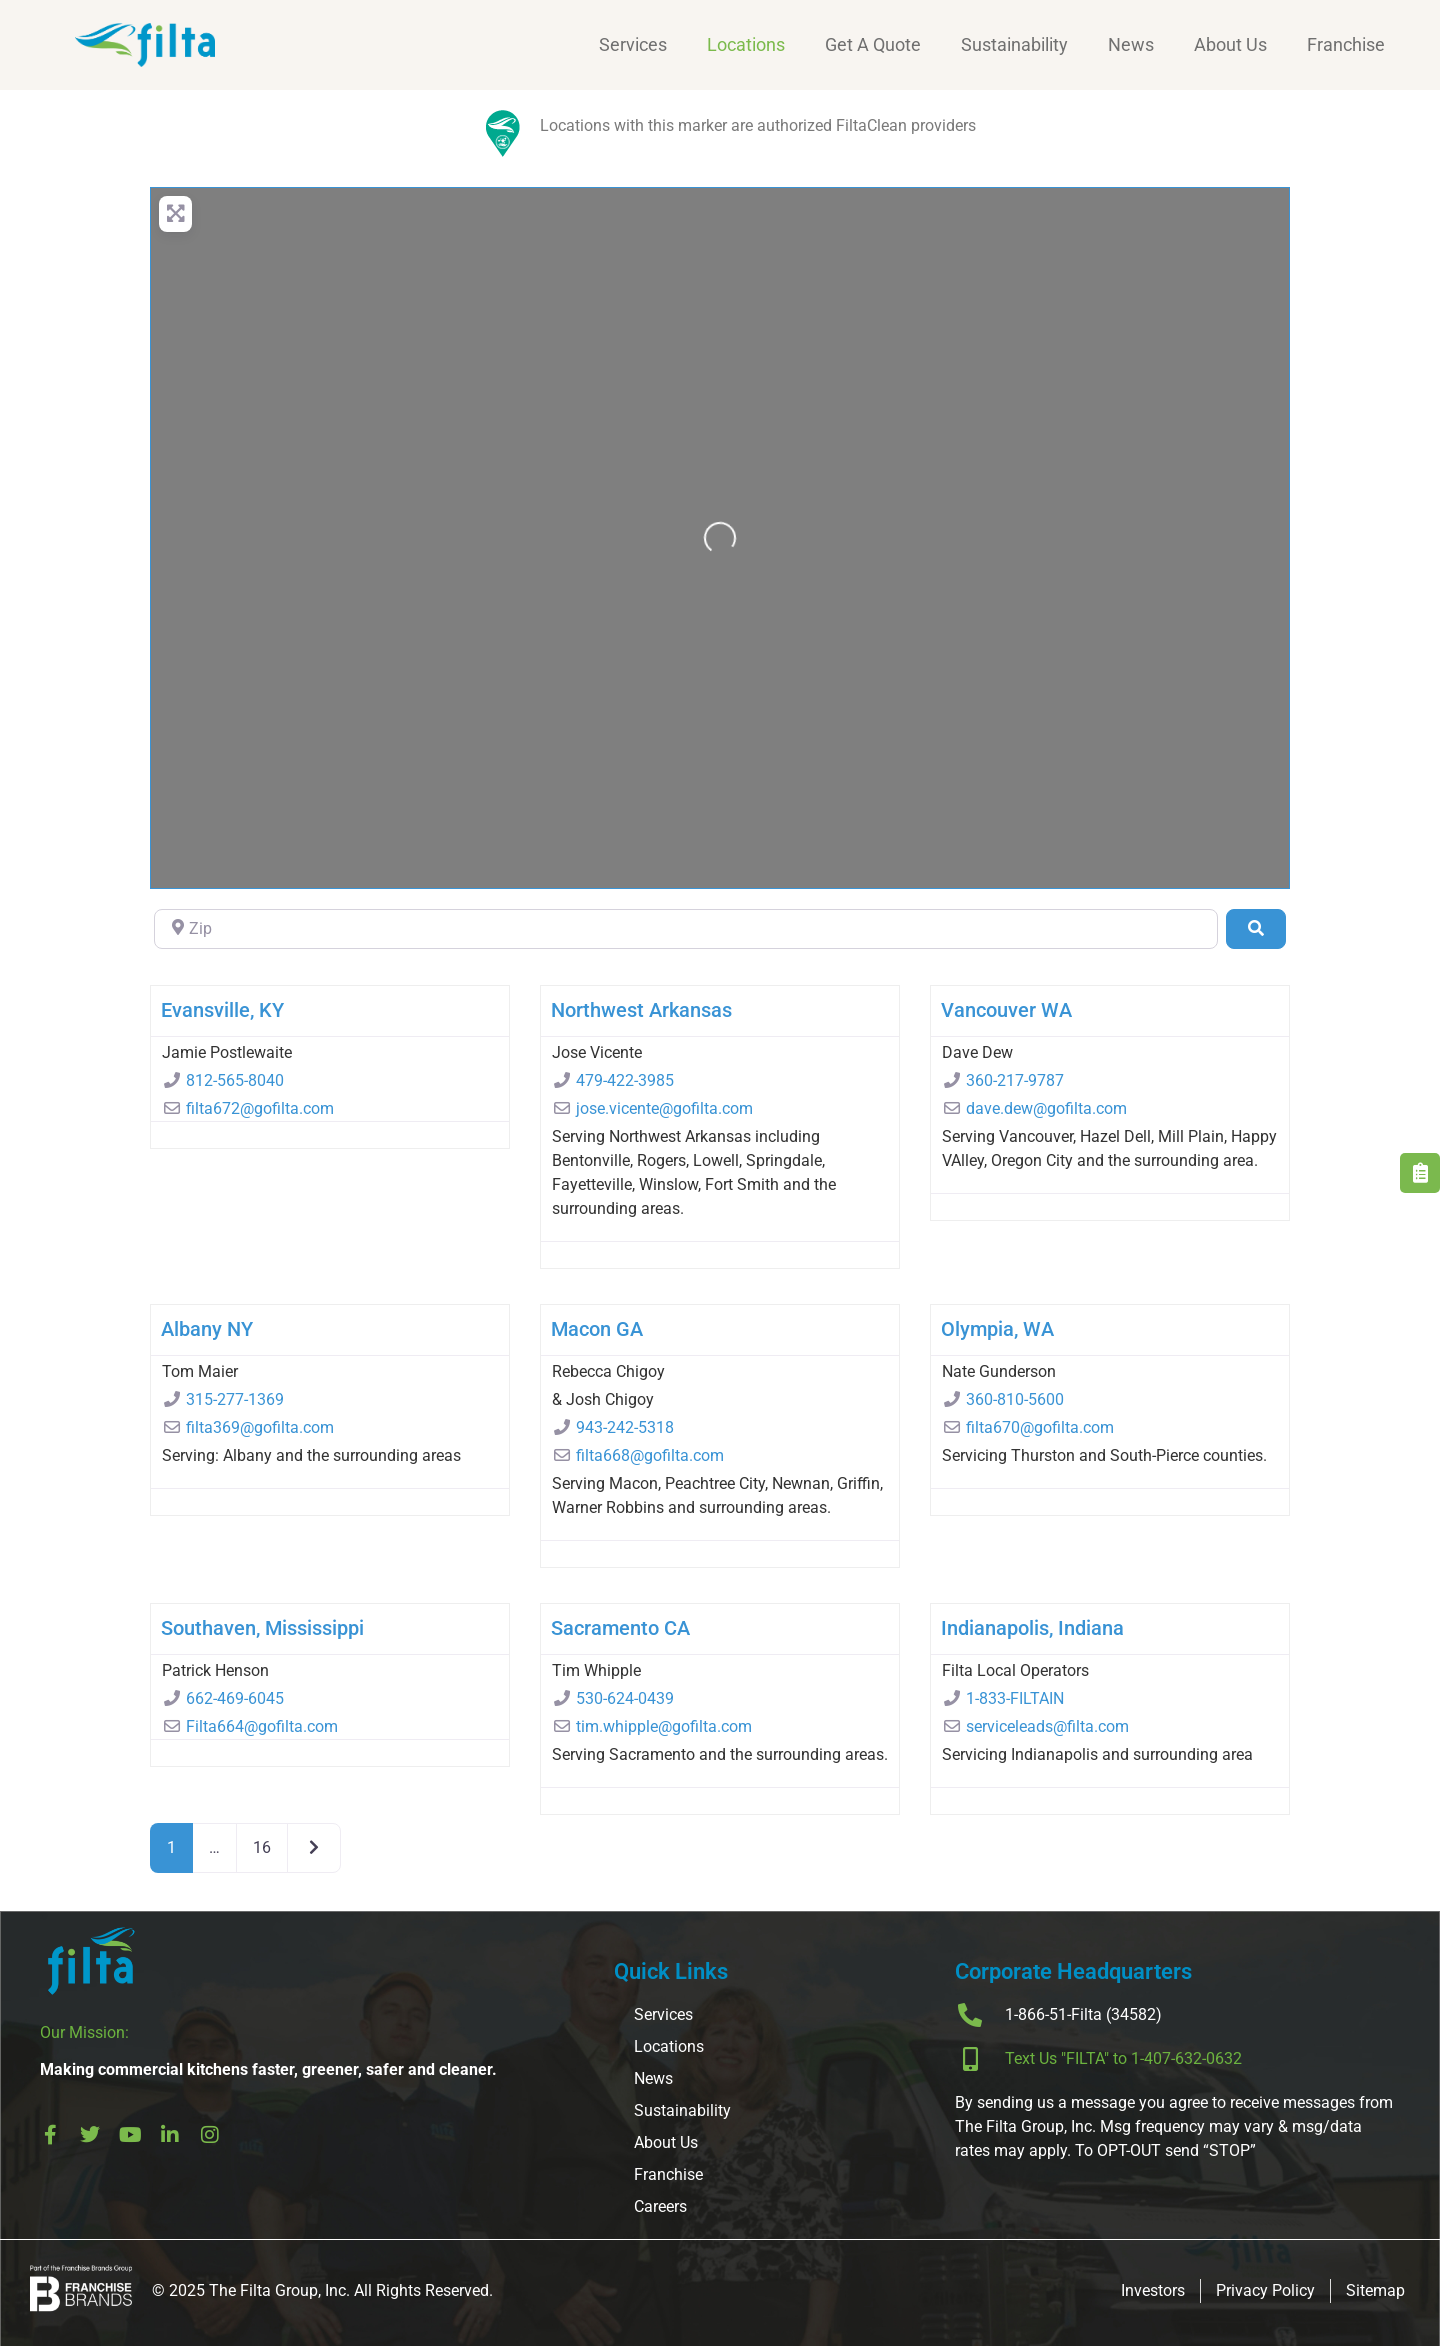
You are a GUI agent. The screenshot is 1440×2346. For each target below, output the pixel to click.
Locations (746, 44)
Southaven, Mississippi (262, 1628)
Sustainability (1014, 44)
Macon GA (597, 1329)
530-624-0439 (625, 1698)
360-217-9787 (1015, 1080)
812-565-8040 (235, 1080)
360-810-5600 (1015, 1399)
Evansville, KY (222, 1010)
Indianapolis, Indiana (1032, 1628)
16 (262, 1847)
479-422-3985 (625, 1080)
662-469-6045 (235, 1698)
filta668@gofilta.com (650, 1455)
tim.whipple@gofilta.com (664, 1726)
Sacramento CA (620, 1628)
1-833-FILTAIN (1015, 1698)
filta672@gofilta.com (260, 1108)
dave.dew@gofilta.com (1046, 1108)
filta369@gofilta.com (260, 1427)
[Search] (1256, 929)
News (1131, 44)
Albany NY (207, 1329)
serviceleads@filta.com (1047, 1726)
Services (633, 44)
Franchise (1346, 44)
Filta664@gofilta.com (262, 1726)
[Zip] (686, 929)
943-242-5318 (625, 1427)
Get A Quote (873, 44)
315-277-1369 (235, 1399)
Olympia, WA (997, 1329)
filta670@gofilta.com (1040, 1427)
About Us (1230, 44)
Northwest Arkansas (641, 1010)
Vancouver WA (1006, 1010)
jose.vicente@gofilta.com (664, 1108)
